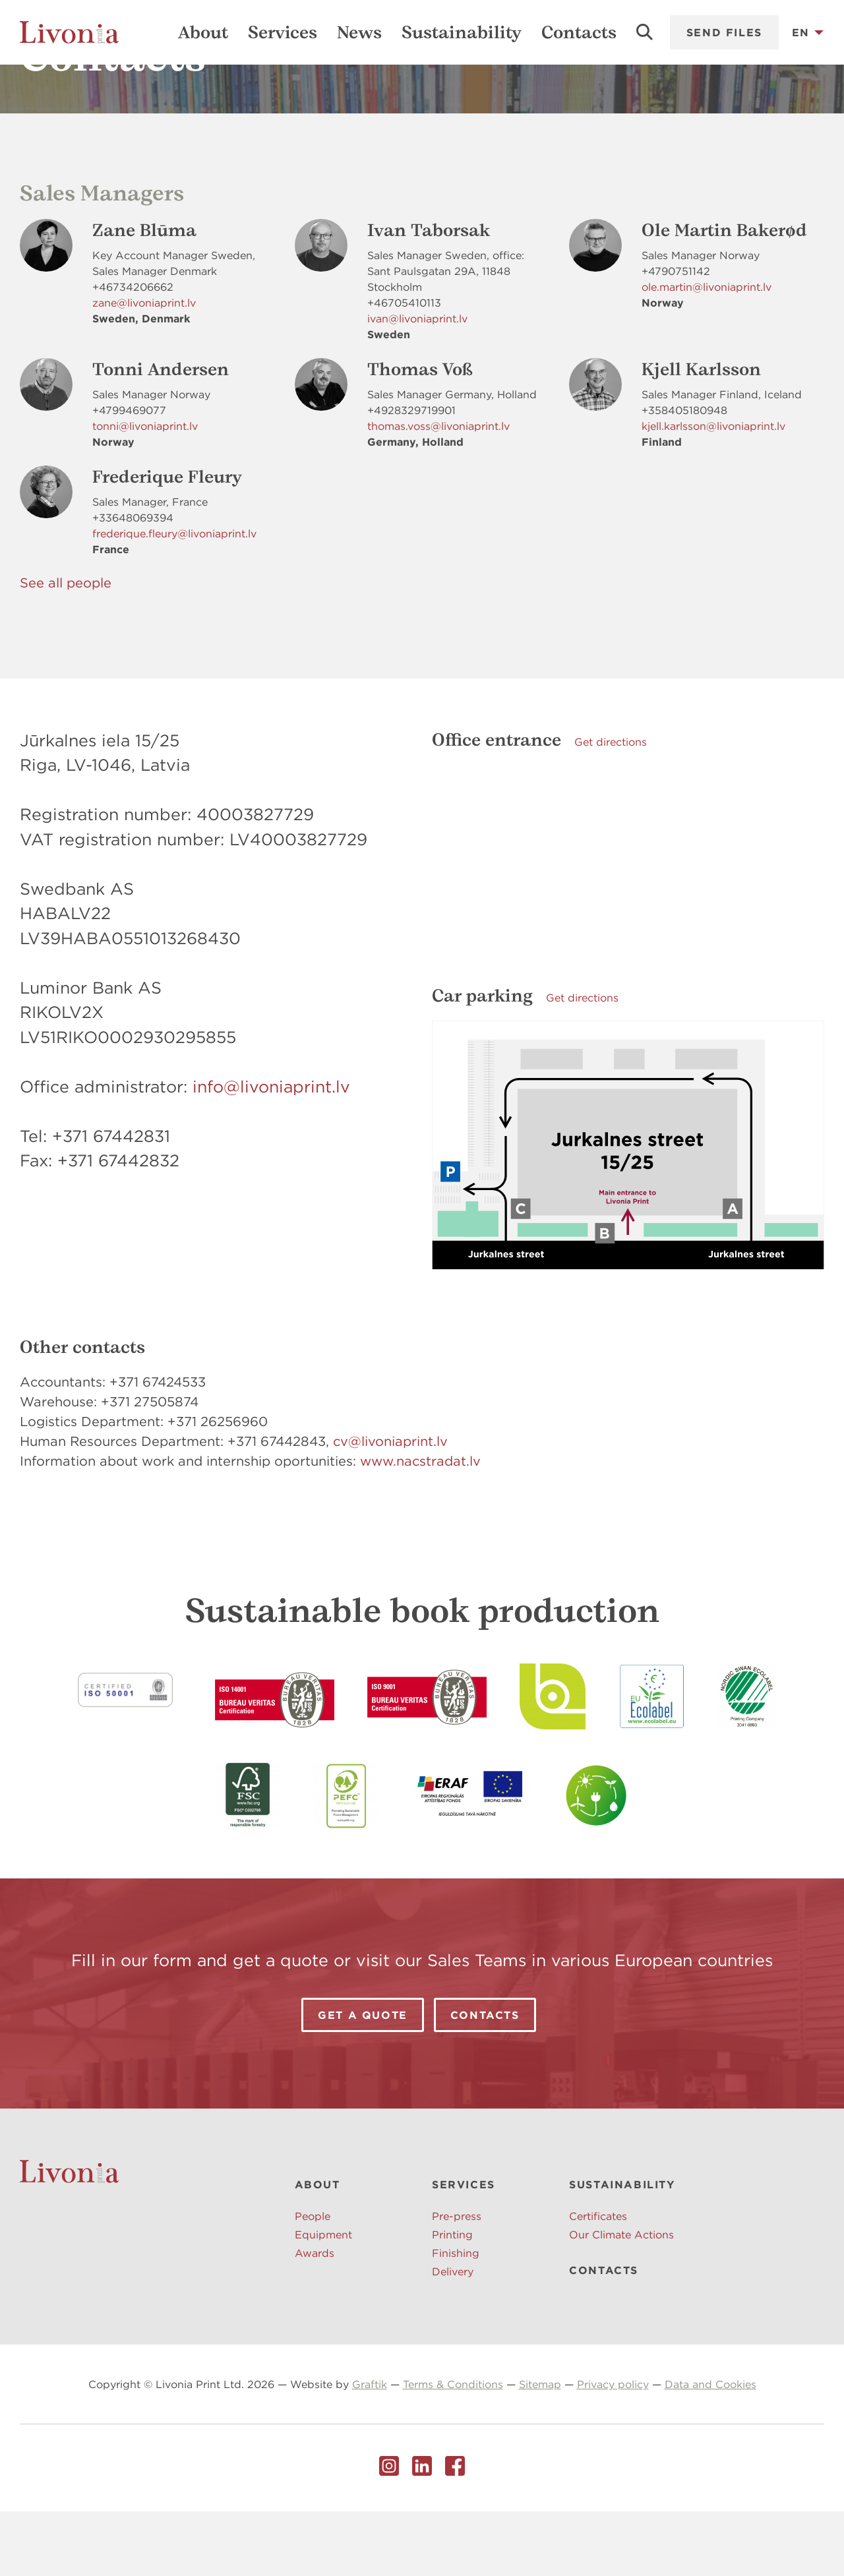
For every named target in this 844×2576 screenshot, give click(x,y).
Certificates (598, 2280)
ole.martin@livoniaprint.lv (706, 351)
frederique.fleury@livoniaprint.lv (174, 598)
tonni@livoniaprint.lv (145, 490)
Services (282, 32)
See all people (65, 647)
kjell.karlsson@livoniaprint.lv (713, 490)
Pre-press (456, 2280)
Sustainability (462, 32)
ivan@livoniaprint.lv (417, 383)
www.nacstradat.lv (420, 1525)
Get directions (610, 806)
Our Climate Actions (621, 2299)
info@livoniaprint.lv (271, 1151)
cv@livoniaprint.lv (390, 1505)
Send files (724, 32)
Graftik (369, 2448)
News (359, 32)
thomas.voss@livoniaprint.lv (438, 490)
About (203, 32)
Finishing (455, 2317)
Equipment (323, 2299)
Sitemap (540, 2448)
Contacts (579, 32)
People (312, 2280)
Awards (314, 2317)
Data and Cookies (710, 2448)
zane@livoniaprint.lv (144, 367)
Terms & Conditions (453, 2448)
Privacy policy (613, 2448)
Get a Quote (362, 2079)
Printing (452, 2299)
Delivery (452, 2336)
